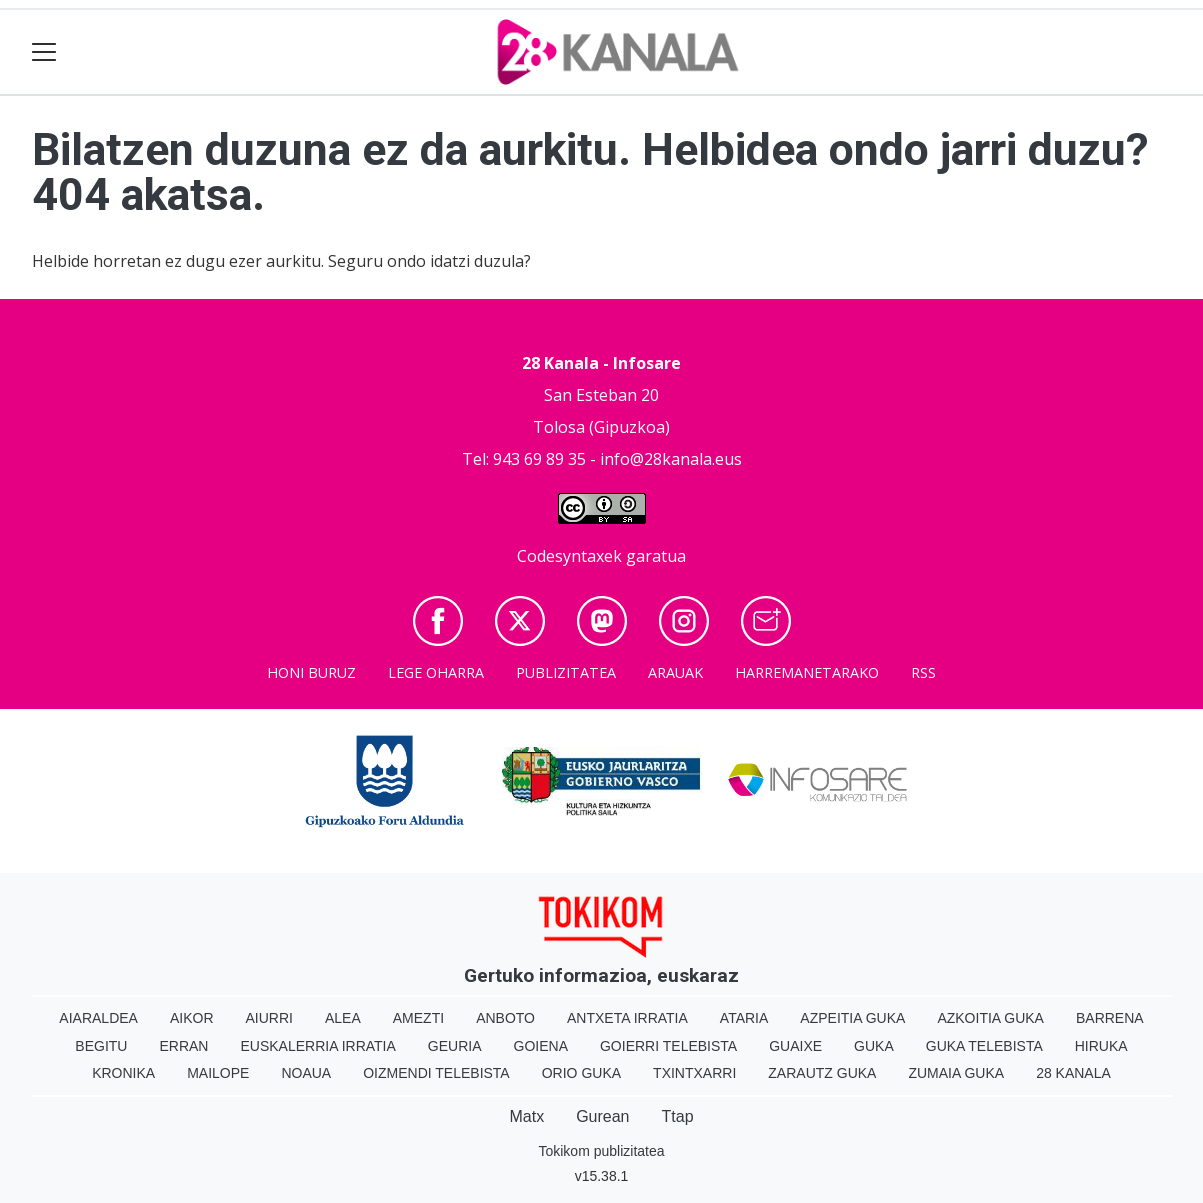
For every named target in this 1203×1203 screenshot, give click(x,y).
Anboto (505, 1018)
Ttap (678, 1116)
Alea (343, 1018)
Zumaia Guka (956, 1073)
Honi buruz (311, 672)
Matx (526, 1116)
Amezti (418, 1018)
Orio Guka (581, 1073)
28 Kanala (1073, 1073)
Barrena (1110, 1018)
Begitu (101, 1046)
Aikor (192, 1018)
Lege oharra (436, 672)
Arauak (675, 672)
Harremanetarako (807, 672)
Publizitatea (566, 672)
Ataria (744, 1018)
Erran (183, 1046)
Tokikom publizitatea (601, 1151)
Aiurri (269, 1018)
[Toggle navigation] (44, 52)
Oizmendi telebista (436, 1073)
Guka (874, 1046)
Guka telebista (984, 1046)
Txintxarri (694, 1073)
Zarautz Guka (822, 1073)
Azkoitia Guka (990, 1018)
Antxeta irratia (627, 1018)
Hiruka (1101, 1046)
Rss (923, 672)
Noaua (306, 1073)
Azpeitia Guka (852, 1018)
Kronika (123, 1073)
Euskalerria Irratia (317, 1046)
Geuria (455, 1046)
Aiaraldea (98, 1018)
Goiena (541, 1046)
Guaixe (795, 1046)
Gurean (602, 1116)
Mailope (218, 1073)
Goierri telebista (668, 1046)
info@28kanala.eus (671, 459)
